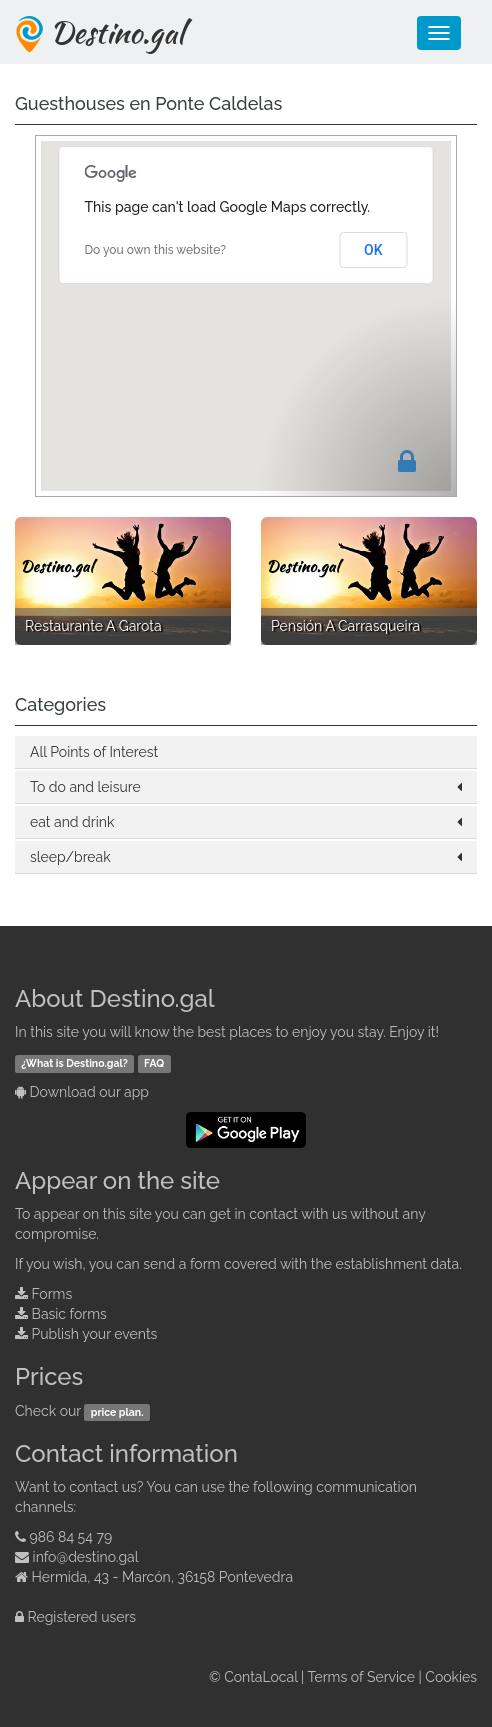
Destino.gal (117, 32)
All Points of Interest (94, 752)
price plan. (117, 1412)
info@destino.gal (86, 1557)
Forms (52, 1294)
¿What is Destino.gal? (74, 1063)
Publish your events (95, 1334)
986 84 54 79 (71, 1537)
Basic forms (69, 1314)
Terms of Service (361, 1677)
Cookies (451, 1677)
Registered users (82, 1617)
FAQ (154, 1063)
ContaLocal (260, 1677)
